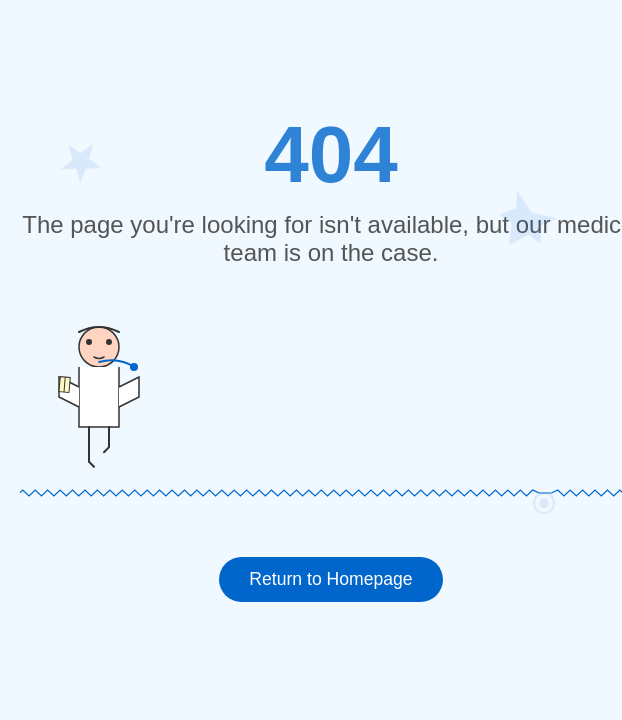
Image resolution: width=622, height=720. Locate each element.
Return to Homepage (330, 579)
